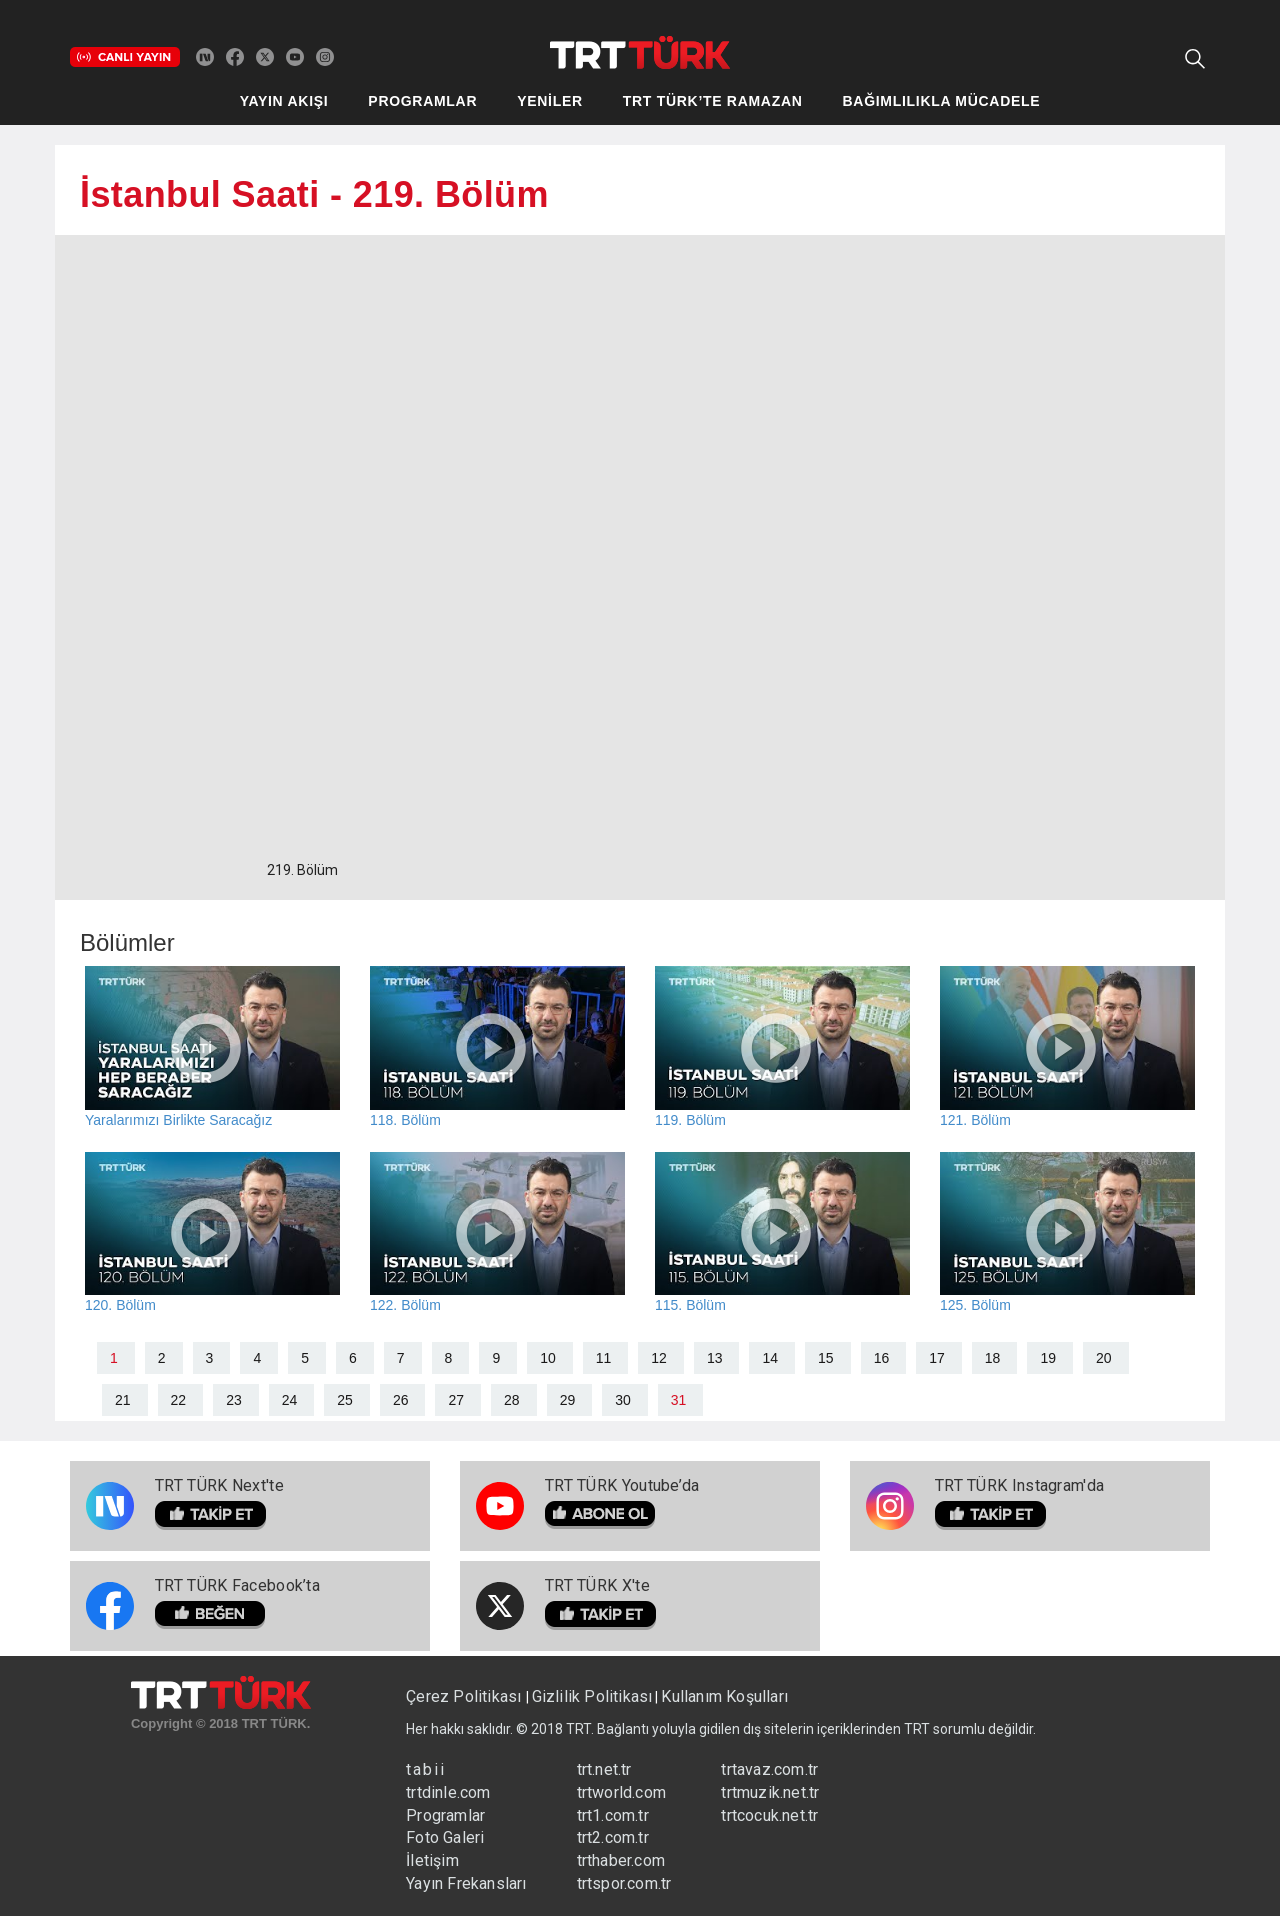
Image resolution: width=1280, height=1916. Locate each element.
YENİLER (550, 101)
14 (770, 1358)
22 (179, 1400)
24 (290, 1400)
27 (456, 1400)
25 (345, 1400)
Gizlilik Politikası (592, 1696)
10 (548, 1358)
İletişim (432, 1860)
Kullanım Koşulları (724, 1696)
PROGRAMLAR (422, 101)
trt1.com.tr (613, 1815)
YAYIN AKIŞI (284, 101)
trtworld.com (621, 1792)
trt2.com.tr (613, 1837)
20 (1104, 1358)
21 (123, 1400)
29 (568, 1400)
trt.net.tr (604, 1769)
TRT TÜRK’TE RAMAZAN (713, 101)
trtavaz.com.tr (769, 1769)
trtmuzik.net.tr (770, 1792)
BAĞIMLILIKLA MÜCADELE (942, 101)
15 (826, 1358)
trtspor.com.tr (624, 1883)
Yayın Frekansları (466, 1883)
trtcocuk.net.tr (769, 1815)
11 (604, 1358)
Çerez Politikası (465, 1696)
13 (715, 1358)
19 (1048, 1358)
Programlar (445, 1815)
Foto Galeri (445, 1837)
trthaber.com (621, 1860)
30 (623, 1400)
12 (659, 1358)
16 (882, 1358)
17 (937, 1358)
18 (993, 1358)
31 (679, 1400)
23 (234, 1400)
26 (401, 1400)
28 (512, 1400)
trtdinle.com (448, 1792)
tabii (426, 1769)
